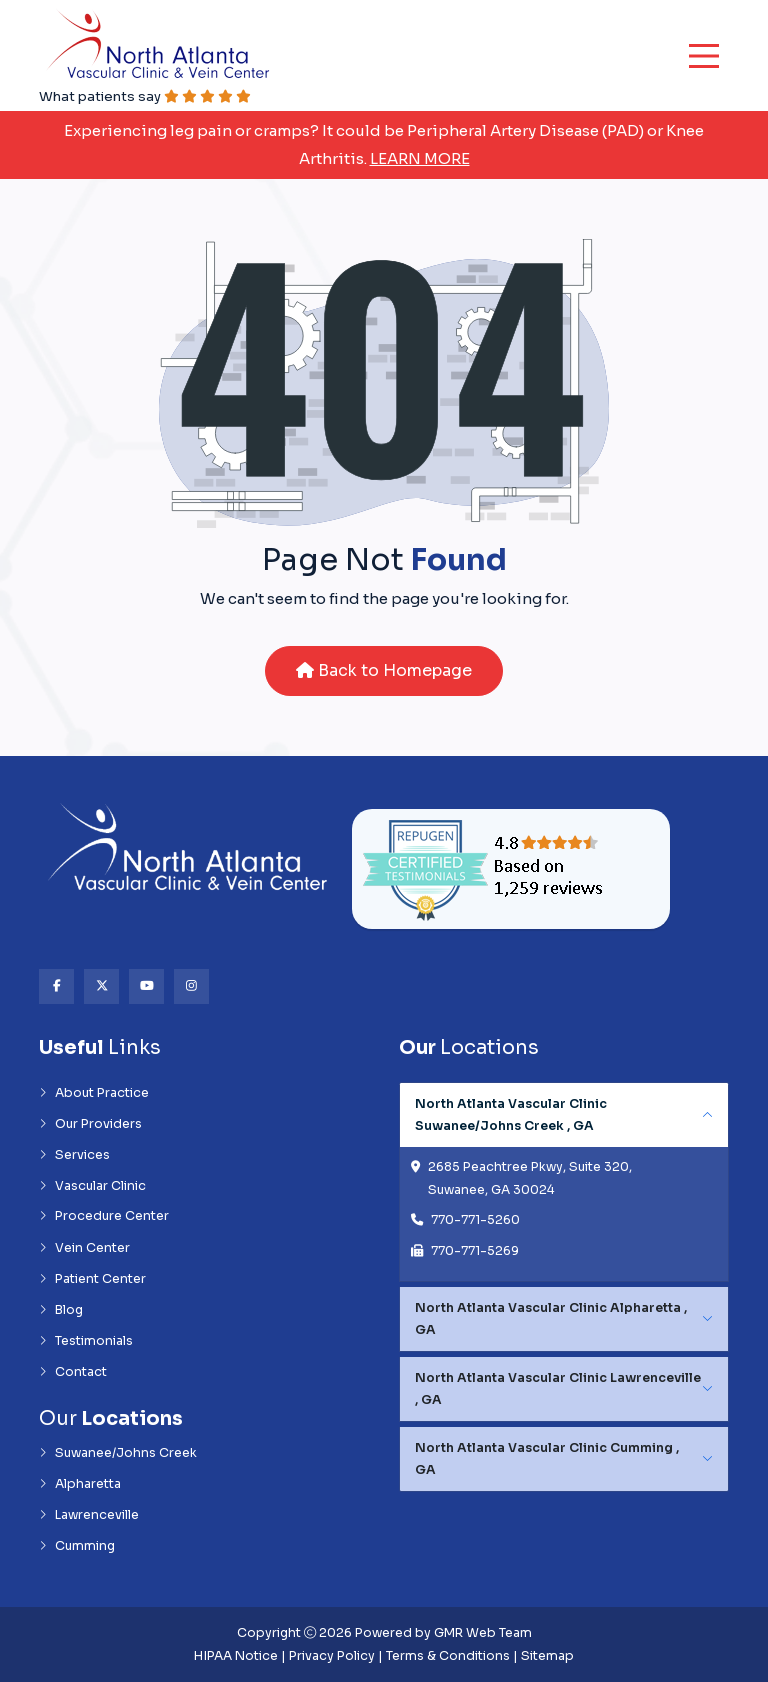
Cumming (77, 1546)
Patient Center (92, 1279)
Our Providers (90, 1124)
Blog (61, 1310)
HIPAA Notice (236, 1656)
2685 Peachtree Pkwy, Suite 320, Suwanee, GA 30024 (530, 1178)
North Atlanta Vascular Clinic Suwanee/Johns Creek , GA (511, 1115)
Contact (73, 1372)
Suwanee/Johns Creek (118, 1453)
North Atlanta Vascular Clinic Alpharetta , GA (551, 1319)
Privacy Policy (332, 1656)
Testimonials (86, 1341)
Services (74, 1155)
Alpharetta (80, 1484)
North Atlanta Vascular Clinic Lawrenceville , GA (558, 1389)
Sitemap (547, 1656)
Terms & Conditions (448, 1656)
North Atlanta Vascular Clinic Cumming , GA (547, 1459)
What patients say (145, 96)
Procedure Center (104, 1216)
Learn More (420, 158)
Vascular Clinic (92, 1186)
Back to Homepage (384, 670)
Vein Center (84, 1248)
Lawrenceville (89, 1515)
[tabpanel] (564, 1182)
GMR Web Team (483, 1633)
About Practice (94, 1093)
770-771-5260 (475, 1220)
